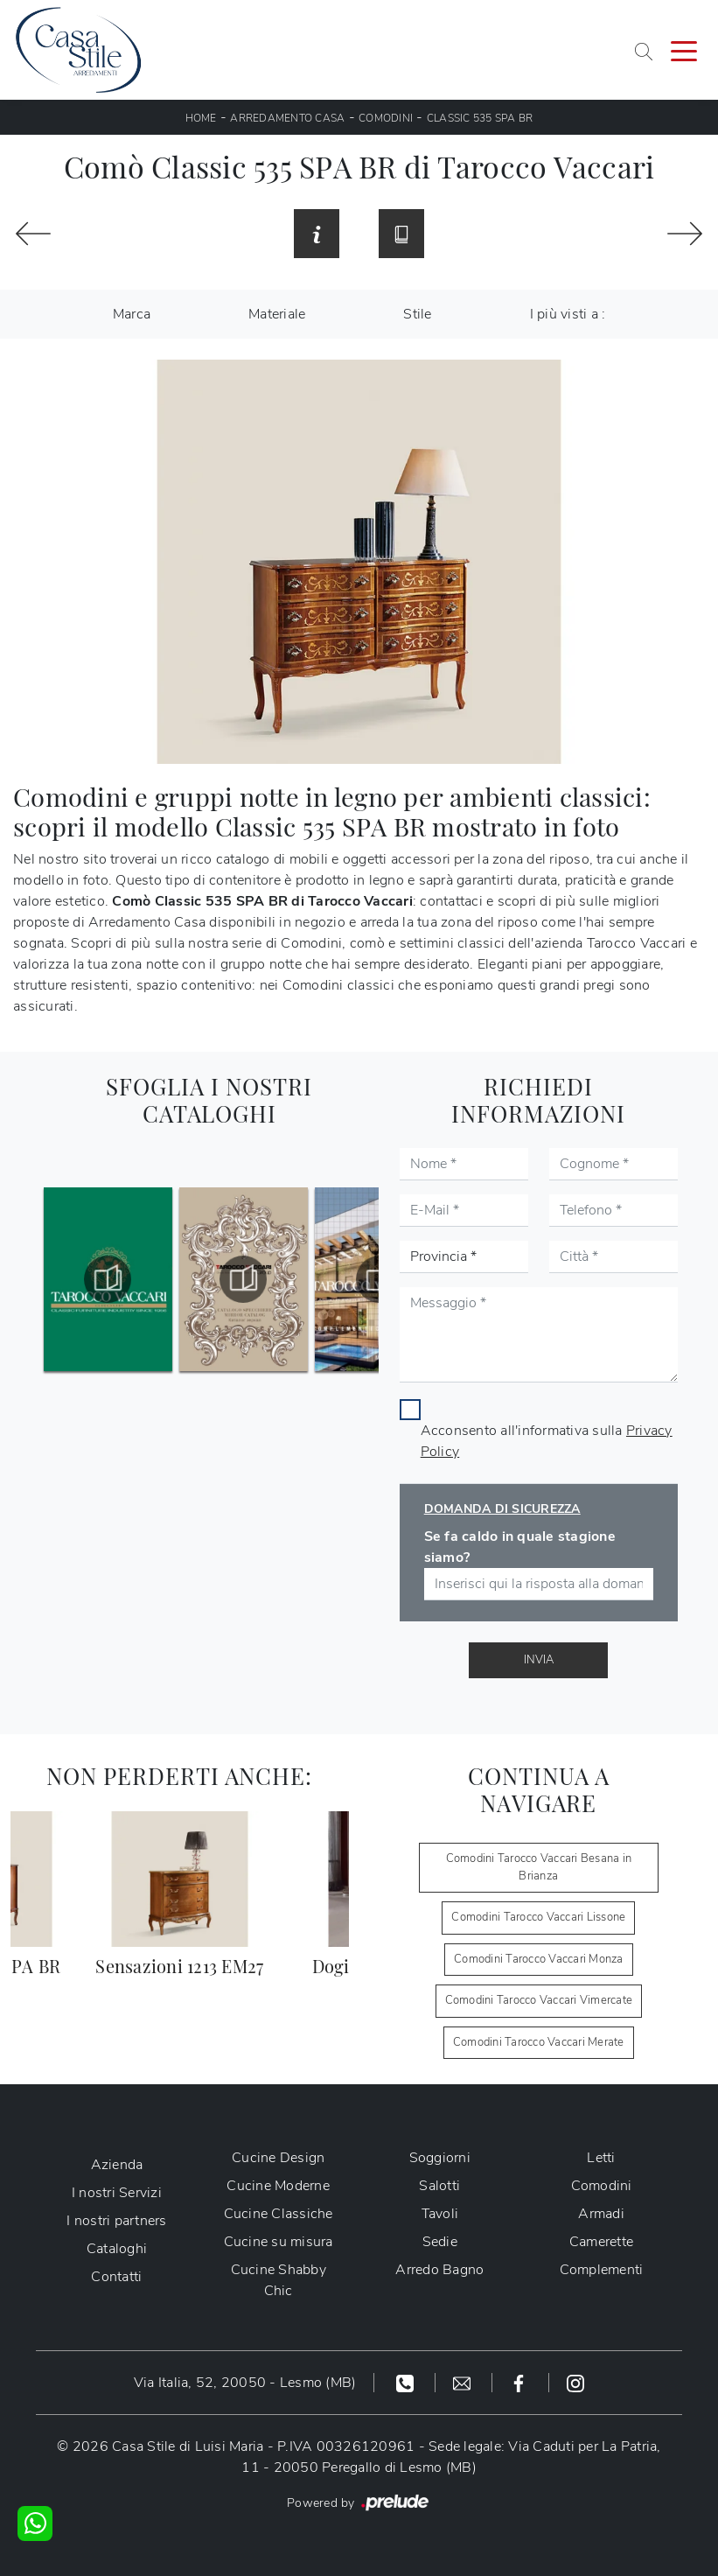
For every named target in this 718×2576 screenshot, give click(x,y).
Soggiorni (440, 2157)
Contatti (116, 2276)
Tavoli (440, 2213)
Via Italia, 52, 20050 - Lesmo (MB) (245, 2382)
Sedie (439, 2241)
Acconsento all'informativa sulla (547, 1441)
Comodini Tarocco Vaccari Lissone (538, 1917)
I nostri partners (116, 2220)
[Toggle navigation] (684, 50)
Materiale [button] (276, 314)
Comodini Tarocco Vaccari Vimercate (539, 2000)
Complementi (602, 2269)
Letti (601, 2157)
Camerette (601, 2241)
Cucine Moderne (278, 2185)
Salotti (439, 2185)
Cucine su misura (278, 2241)
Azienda (117, 2164)
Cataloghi (117, 2248)
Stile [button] (417, 314)
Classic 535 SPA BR (480, 118)
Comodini (386, 118)
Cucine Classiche (278, 2213)
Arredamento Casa (287, 118)
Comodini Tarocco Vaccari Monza (539, 1959)
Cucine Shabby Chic (278, 2280)
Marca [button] (131, 314)
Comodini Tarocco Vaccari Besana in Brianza (539, 1867)
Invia (539, 1660)
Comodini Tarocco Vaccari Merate (538, 2042)
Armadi (601, 2213)
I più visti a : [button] (568, 314)
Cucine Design (278, 2157)
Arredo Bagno (439, 2269)
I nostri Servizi (117, 2192)
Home (201, 118)
